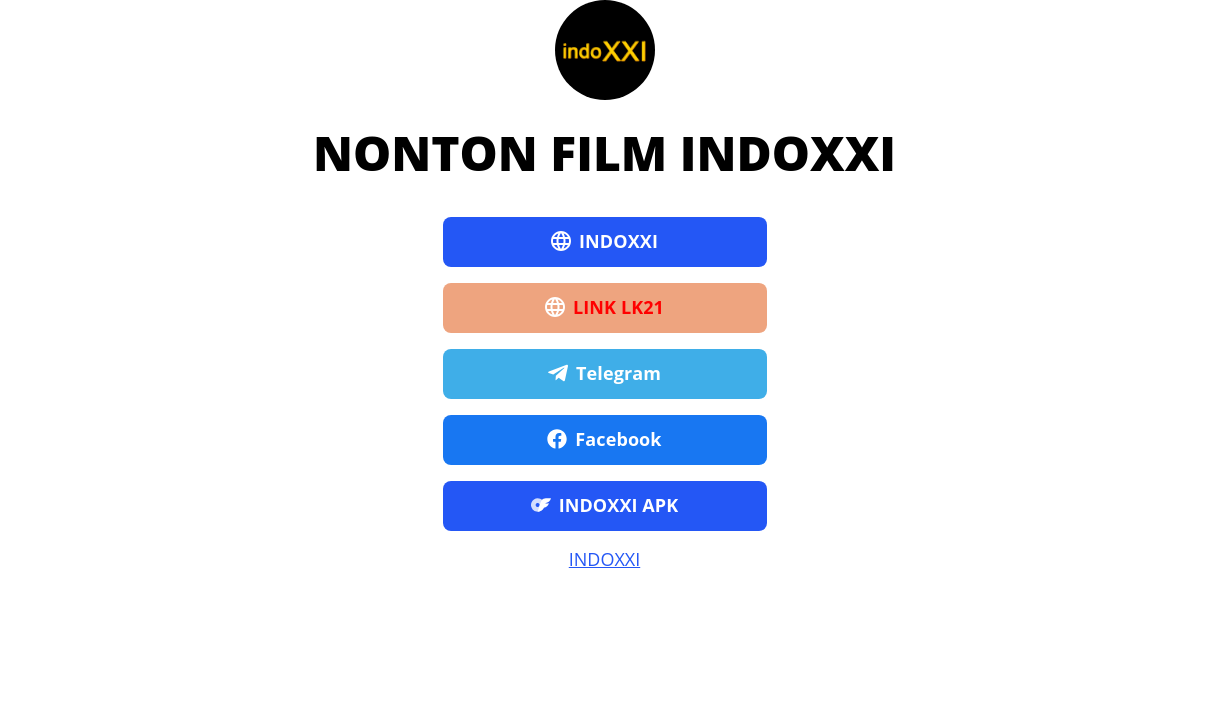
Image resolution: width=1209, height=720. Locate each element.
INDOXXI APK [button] (605, 506)
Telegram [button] (604, 374)
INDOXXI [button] (604, 242)
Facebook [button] (604, 440)
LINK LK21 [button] (604, 308)
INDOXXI (604, 559)
